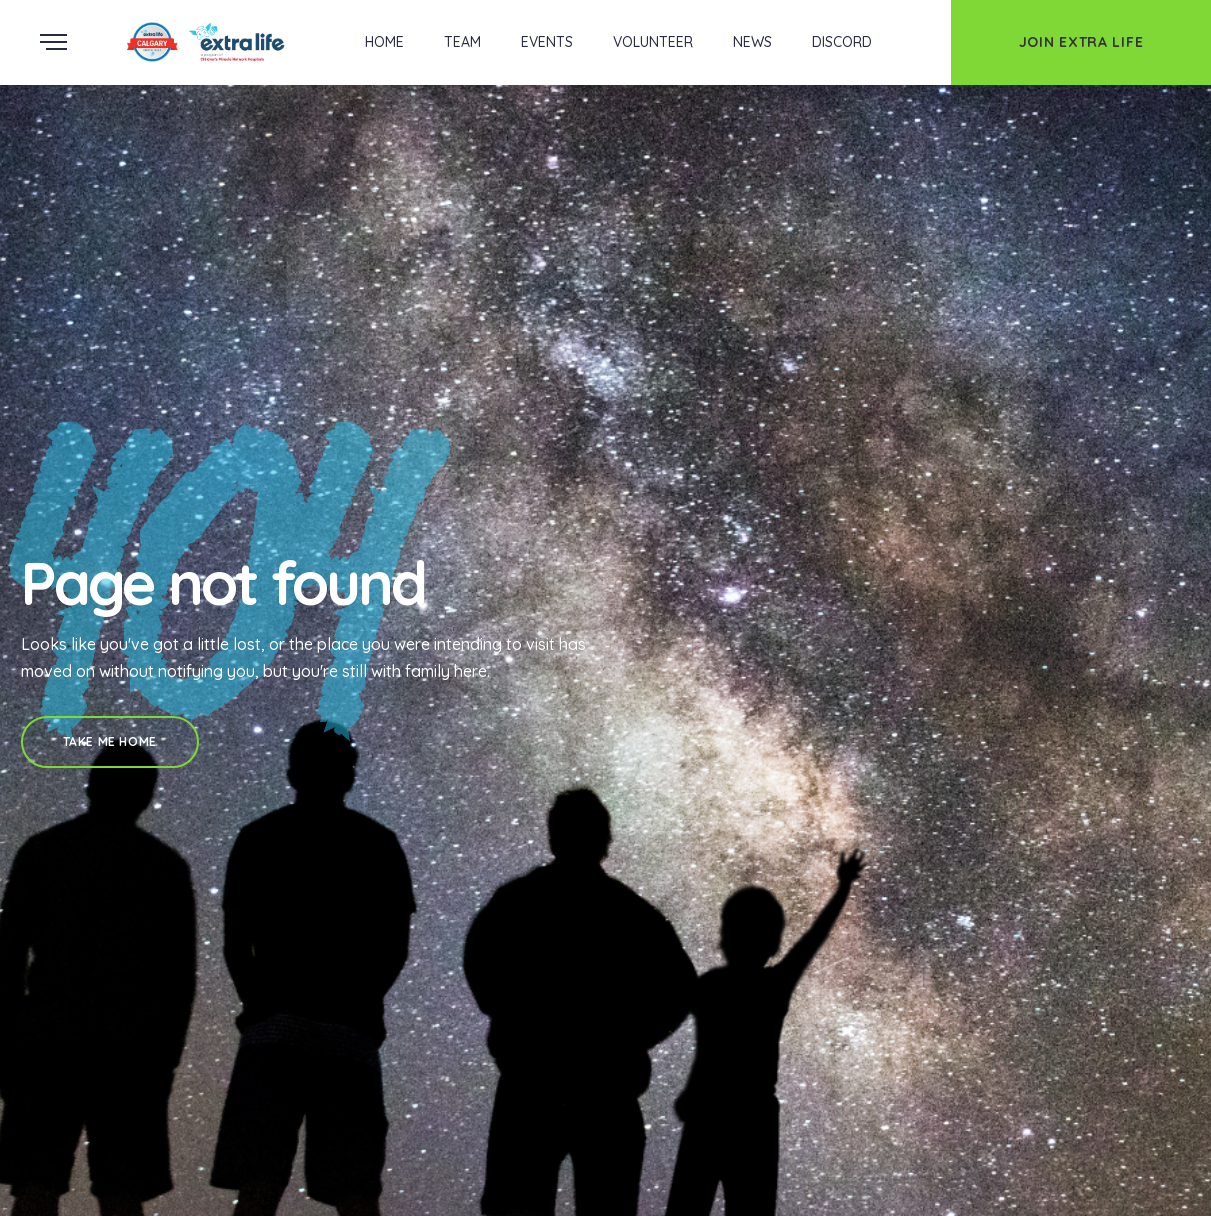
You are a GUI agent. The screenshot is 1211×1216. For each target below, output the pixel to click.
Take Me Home (110, 741)
